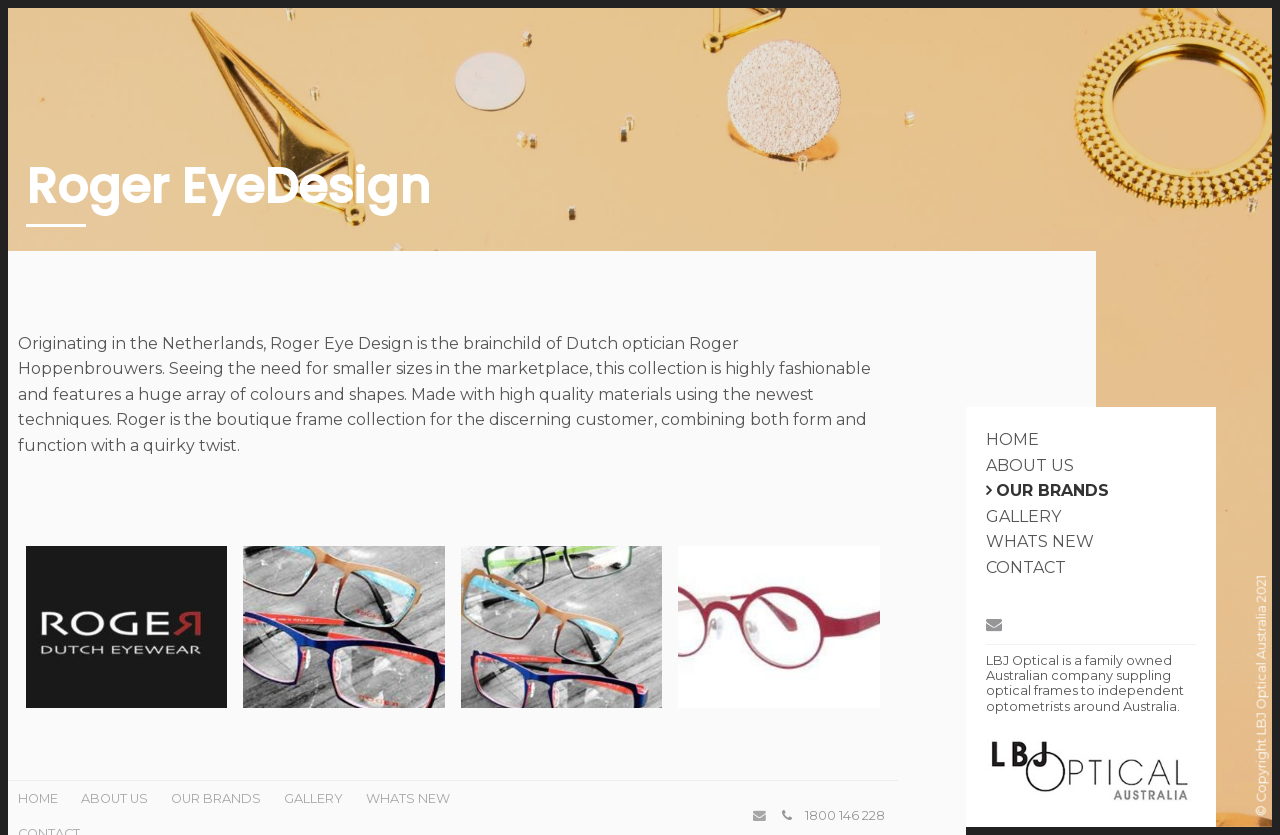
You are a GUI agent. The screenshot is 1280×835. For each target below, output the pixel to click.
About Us (1030, 465)
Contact (1026, 567)
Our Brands (1052, 490)
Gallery (1023, 516)
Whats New (1040, 541)
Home (1012, 439)
